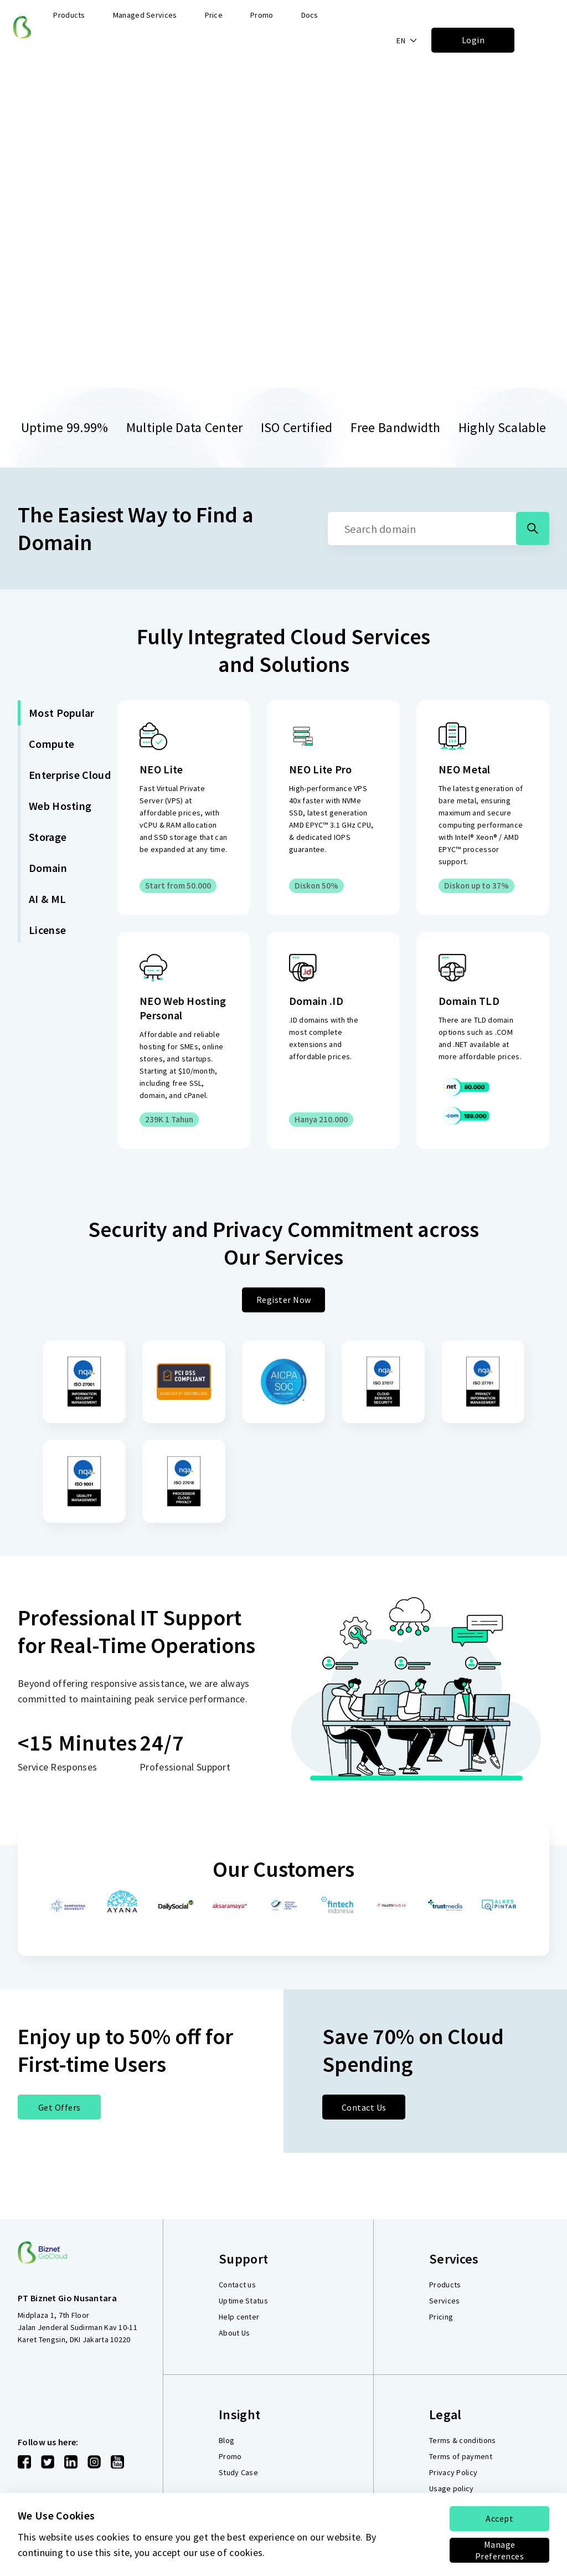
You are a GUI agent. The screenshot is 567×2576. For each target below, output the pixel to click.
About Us (234, 2333)
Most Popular (62, 713)
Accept (499, 2518)
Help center (239, 2317)
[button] (407, 40)
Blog (226, 2440)
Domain (48, 868)
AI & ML (47, 899)
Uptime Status (243, 2301)
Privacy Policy (453, 2472)
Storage (47, 837)
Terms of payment (460, 2456)
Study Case (238, 2472)
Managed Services (145, 15)
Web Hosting (60, 806)
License (47, 930)
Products (445, 2285)
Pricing (441, 2317)
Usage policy (451, 2488)
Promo (262, 15)
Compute (51, 744)
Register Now (283, 1299)
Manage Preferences (499, 2550)
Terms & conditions (462, 2440)
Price (214, 15)
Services (444, 2301)
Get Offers (59, 2107)
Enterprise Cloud (70, 775)
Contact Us (364, 2107)
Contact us (237, 2285)
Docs (309, 15)
